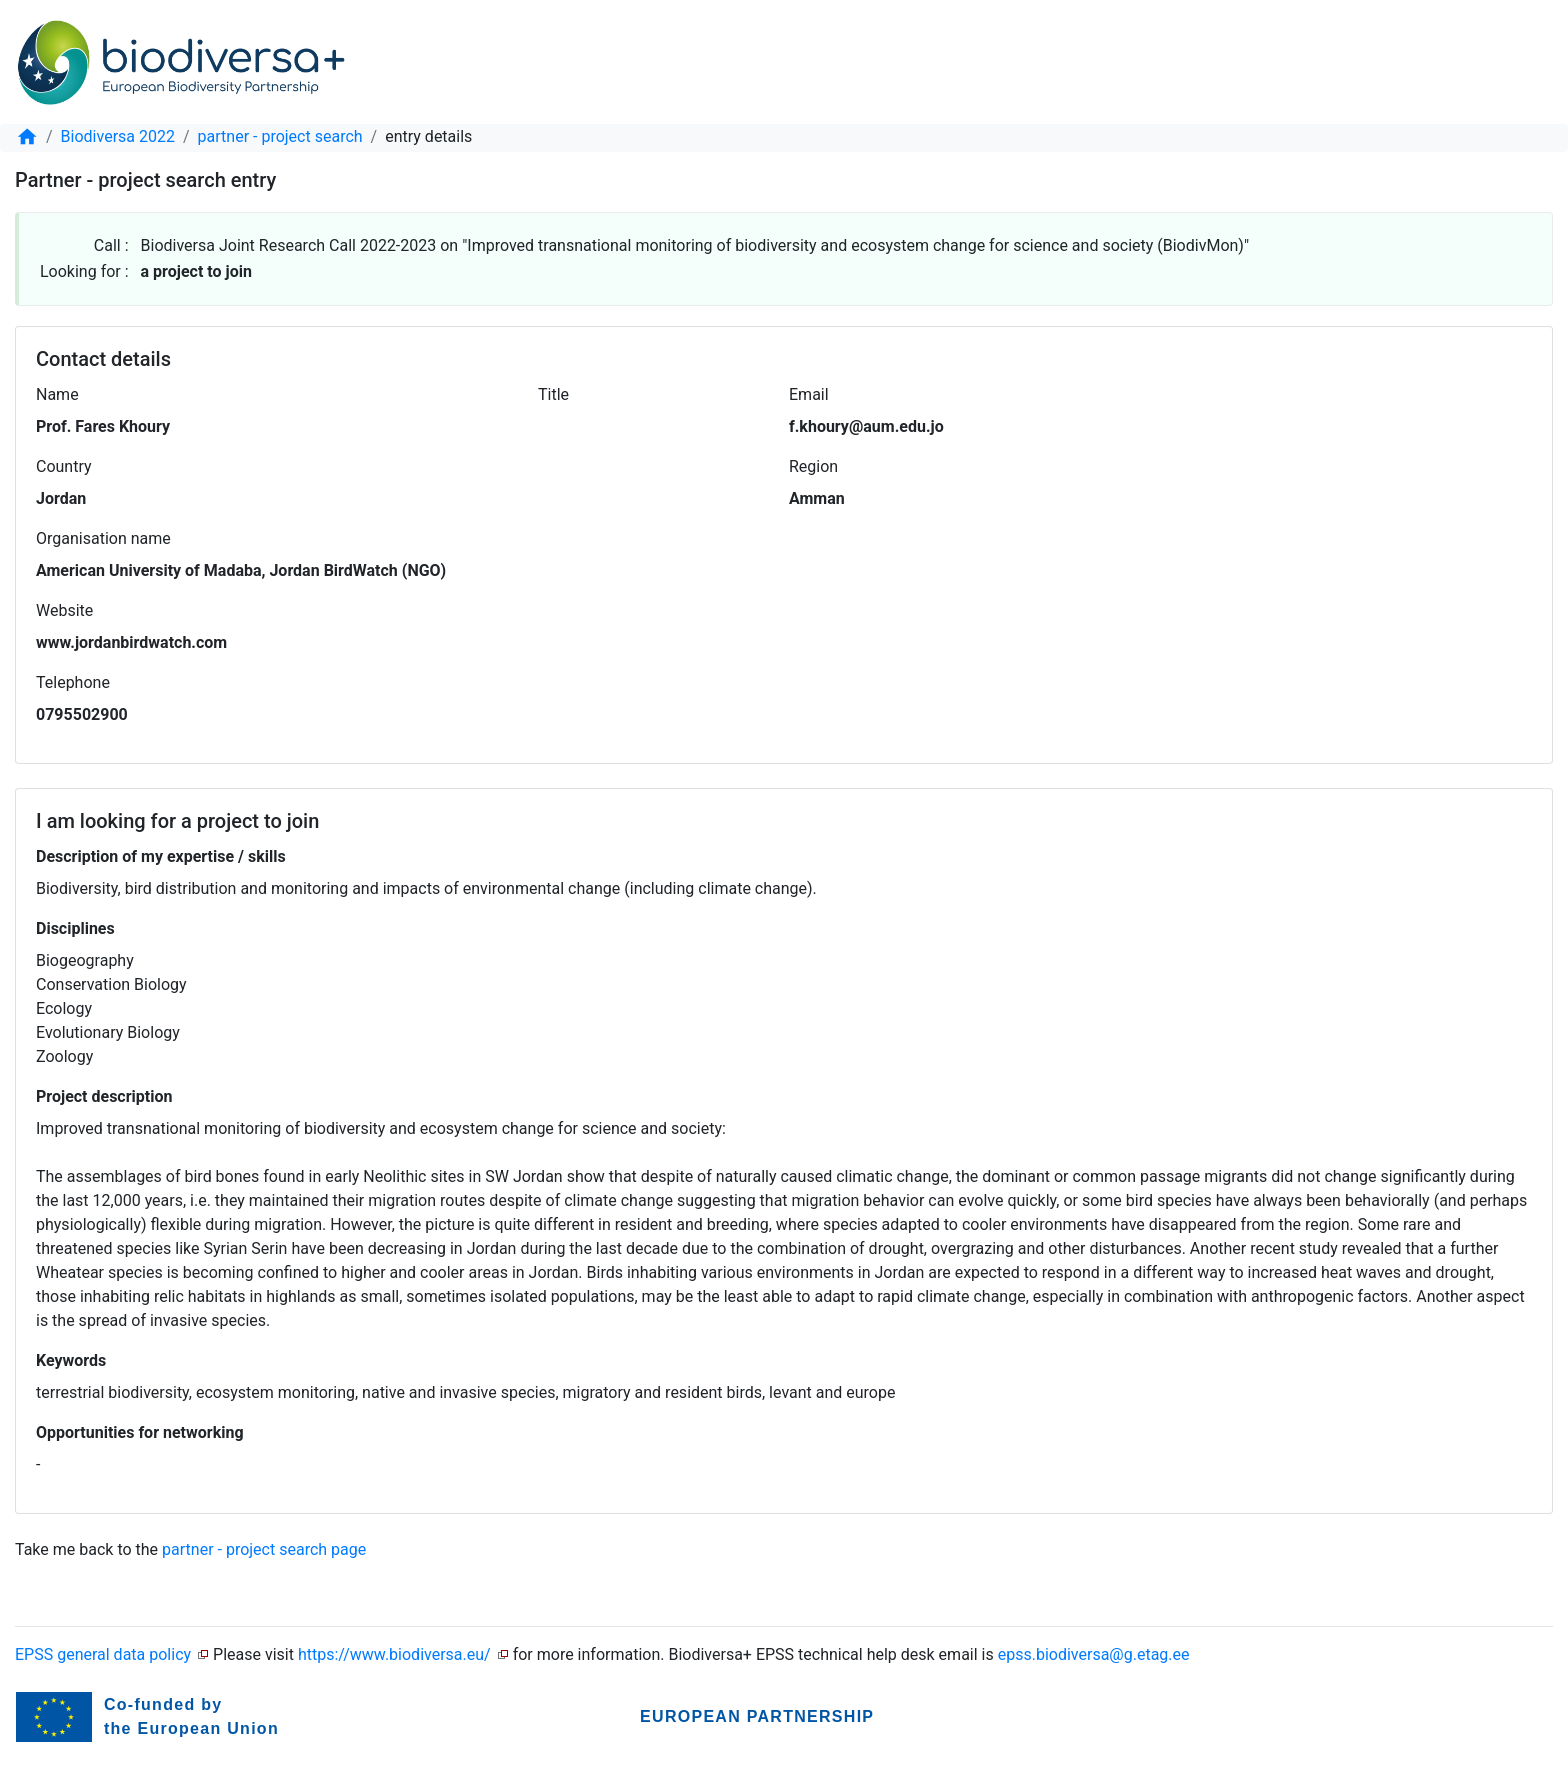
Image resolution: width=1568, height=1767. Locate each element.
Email (809, 394)
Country (64, 466)
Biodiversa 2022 (118, 136)
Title (553, 394)
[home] (27, 136)
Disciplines (75, 928)
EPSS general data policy (103, 1654)
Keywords (71, 1360)
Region (813, 466)
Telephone (73, 682)
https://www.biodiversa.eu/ (394, 1654)
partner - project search (280, 136)
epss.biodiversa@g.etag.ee (1094, 1654)
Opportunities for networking (140, 1432)
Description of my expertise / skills (161, 856)
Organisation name (103, 538)
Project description (104, 1096)
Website (64, 610)
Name (57, 394)
